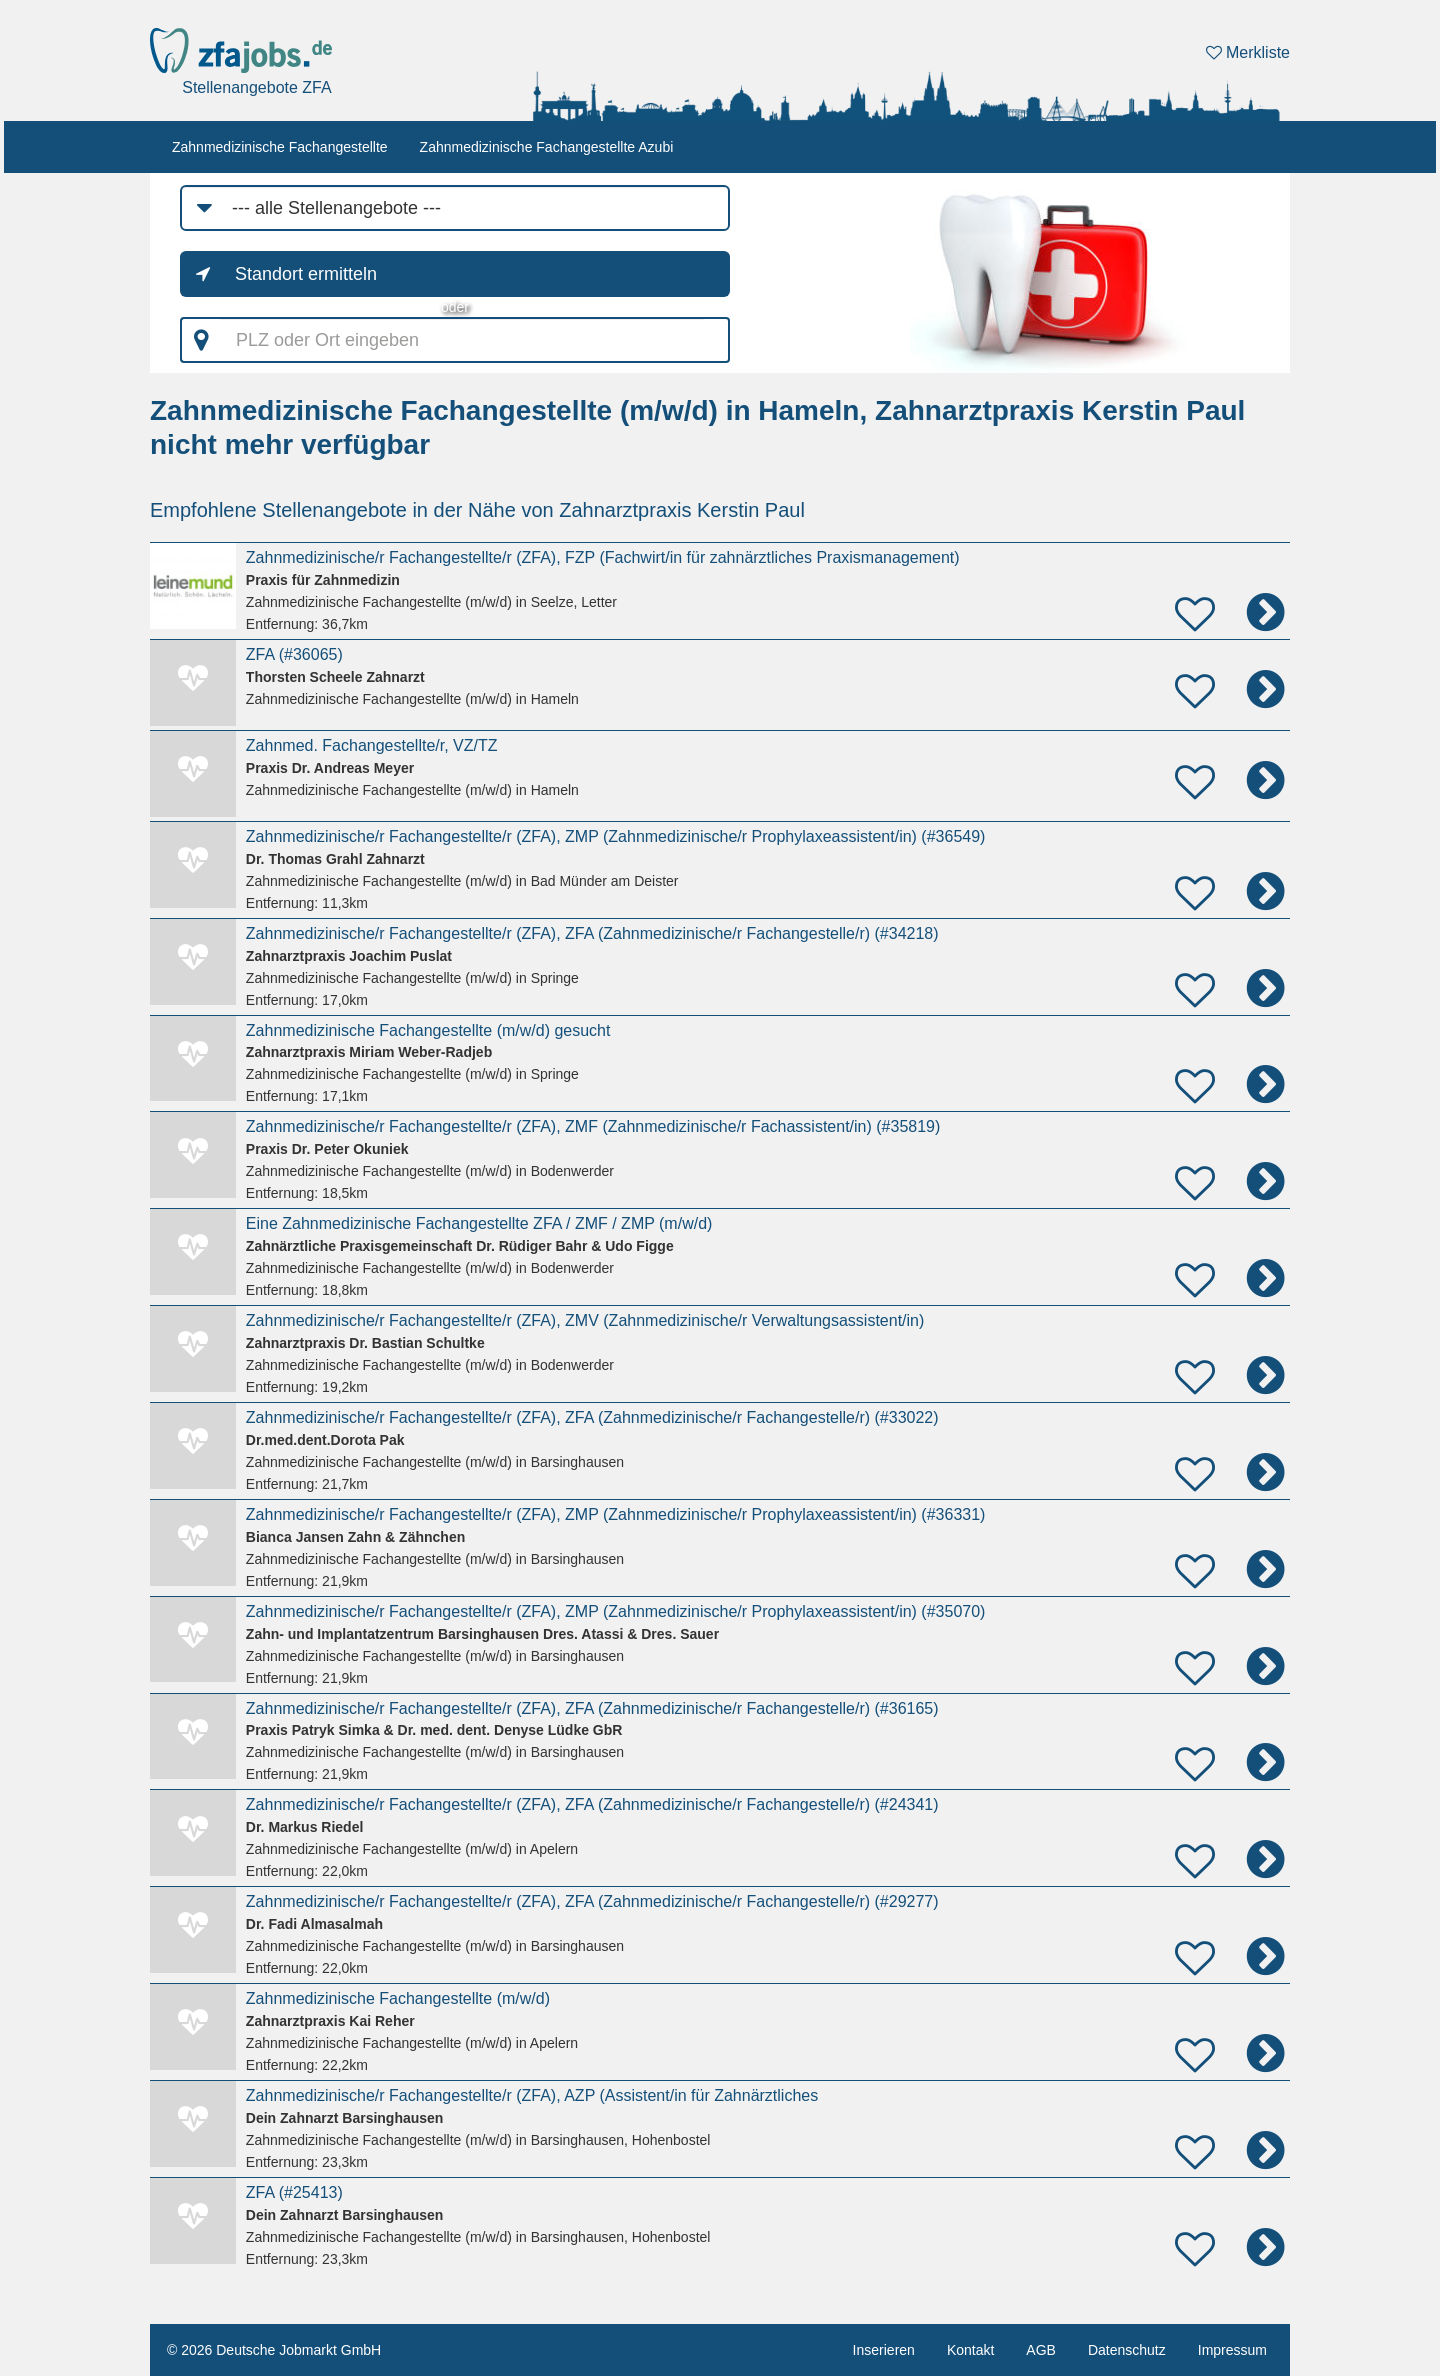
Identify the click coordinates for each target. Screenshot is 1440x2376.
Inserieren (884, 2350)
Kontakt (970, 2350)
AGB (1041, 2350)
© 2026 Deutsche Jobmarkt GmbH (274, 2350)
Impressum (1232, 2350)
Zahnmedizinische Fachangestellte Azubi (547, 147)
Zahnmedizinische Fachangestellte (280, 147)
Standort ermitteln (306, 274)
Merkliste (1248, 52)
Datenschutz (1127, 2350)
